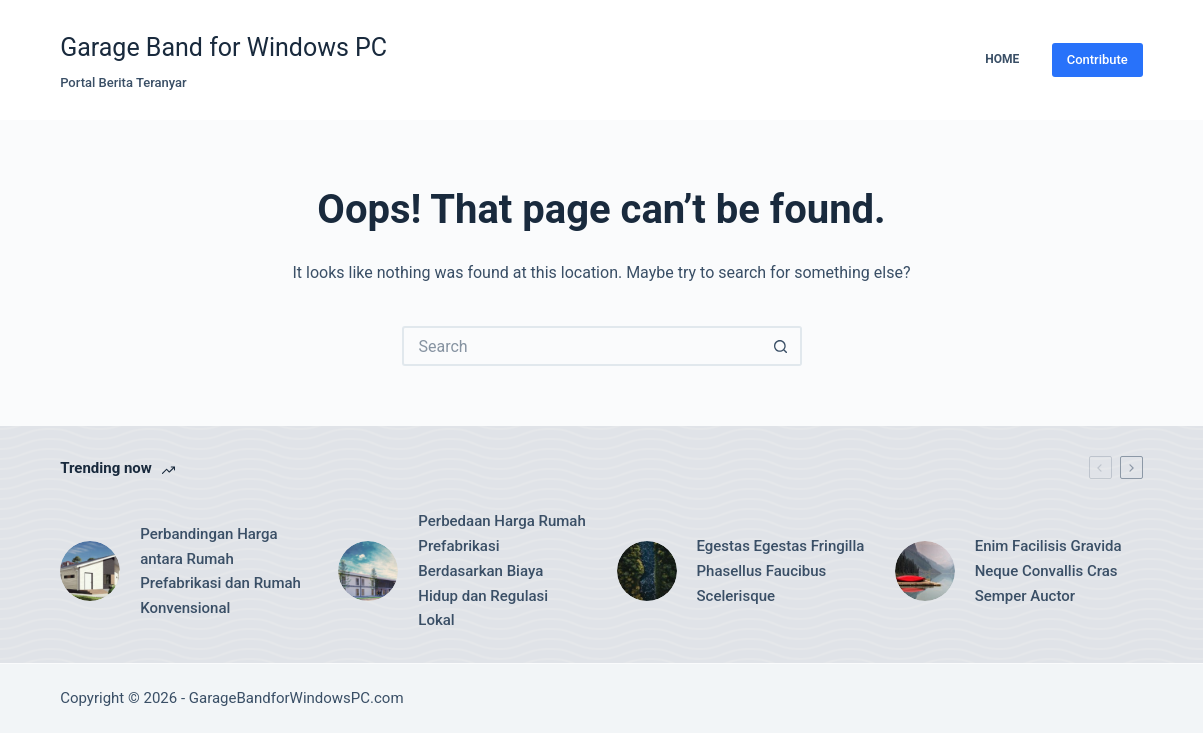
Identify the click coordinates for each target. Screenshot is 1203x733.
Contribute (1097, 59)
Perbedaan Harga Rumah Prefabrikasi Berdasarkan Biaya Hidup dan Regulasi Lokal (501, 570)
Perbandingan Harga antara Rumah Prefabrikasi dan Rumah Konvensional (220, 571)
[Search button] (782, 346)
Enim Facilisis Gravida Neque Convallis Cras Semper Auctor (1048, 571)
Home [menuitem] (1002, 59)
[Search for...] (582, 346)
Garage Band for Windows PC (223, 47)
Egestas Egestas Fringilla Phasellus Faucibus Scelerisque (781, 571)
